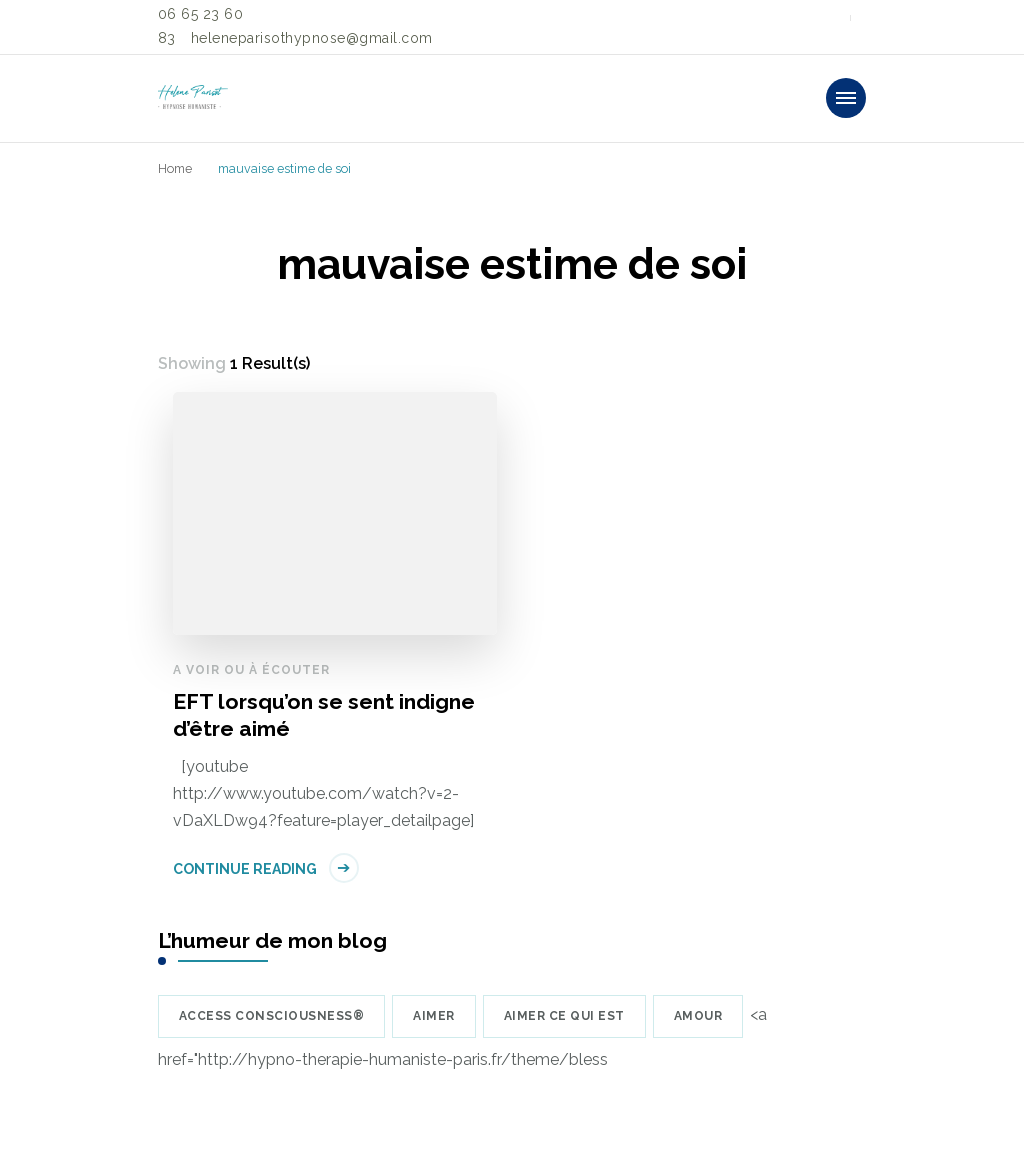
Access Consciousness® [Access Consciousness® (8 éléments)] (272, 1016)
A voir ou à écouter (251, 670)
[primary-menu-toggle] (846, 98)
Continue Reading (245, 869)
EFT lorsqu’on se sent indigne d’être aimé (324, 715)
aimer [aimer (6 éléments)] (434, 1016)
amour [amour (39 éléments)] (698, 1016)
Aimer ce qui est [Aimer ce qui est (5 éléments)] (564, 1016)
